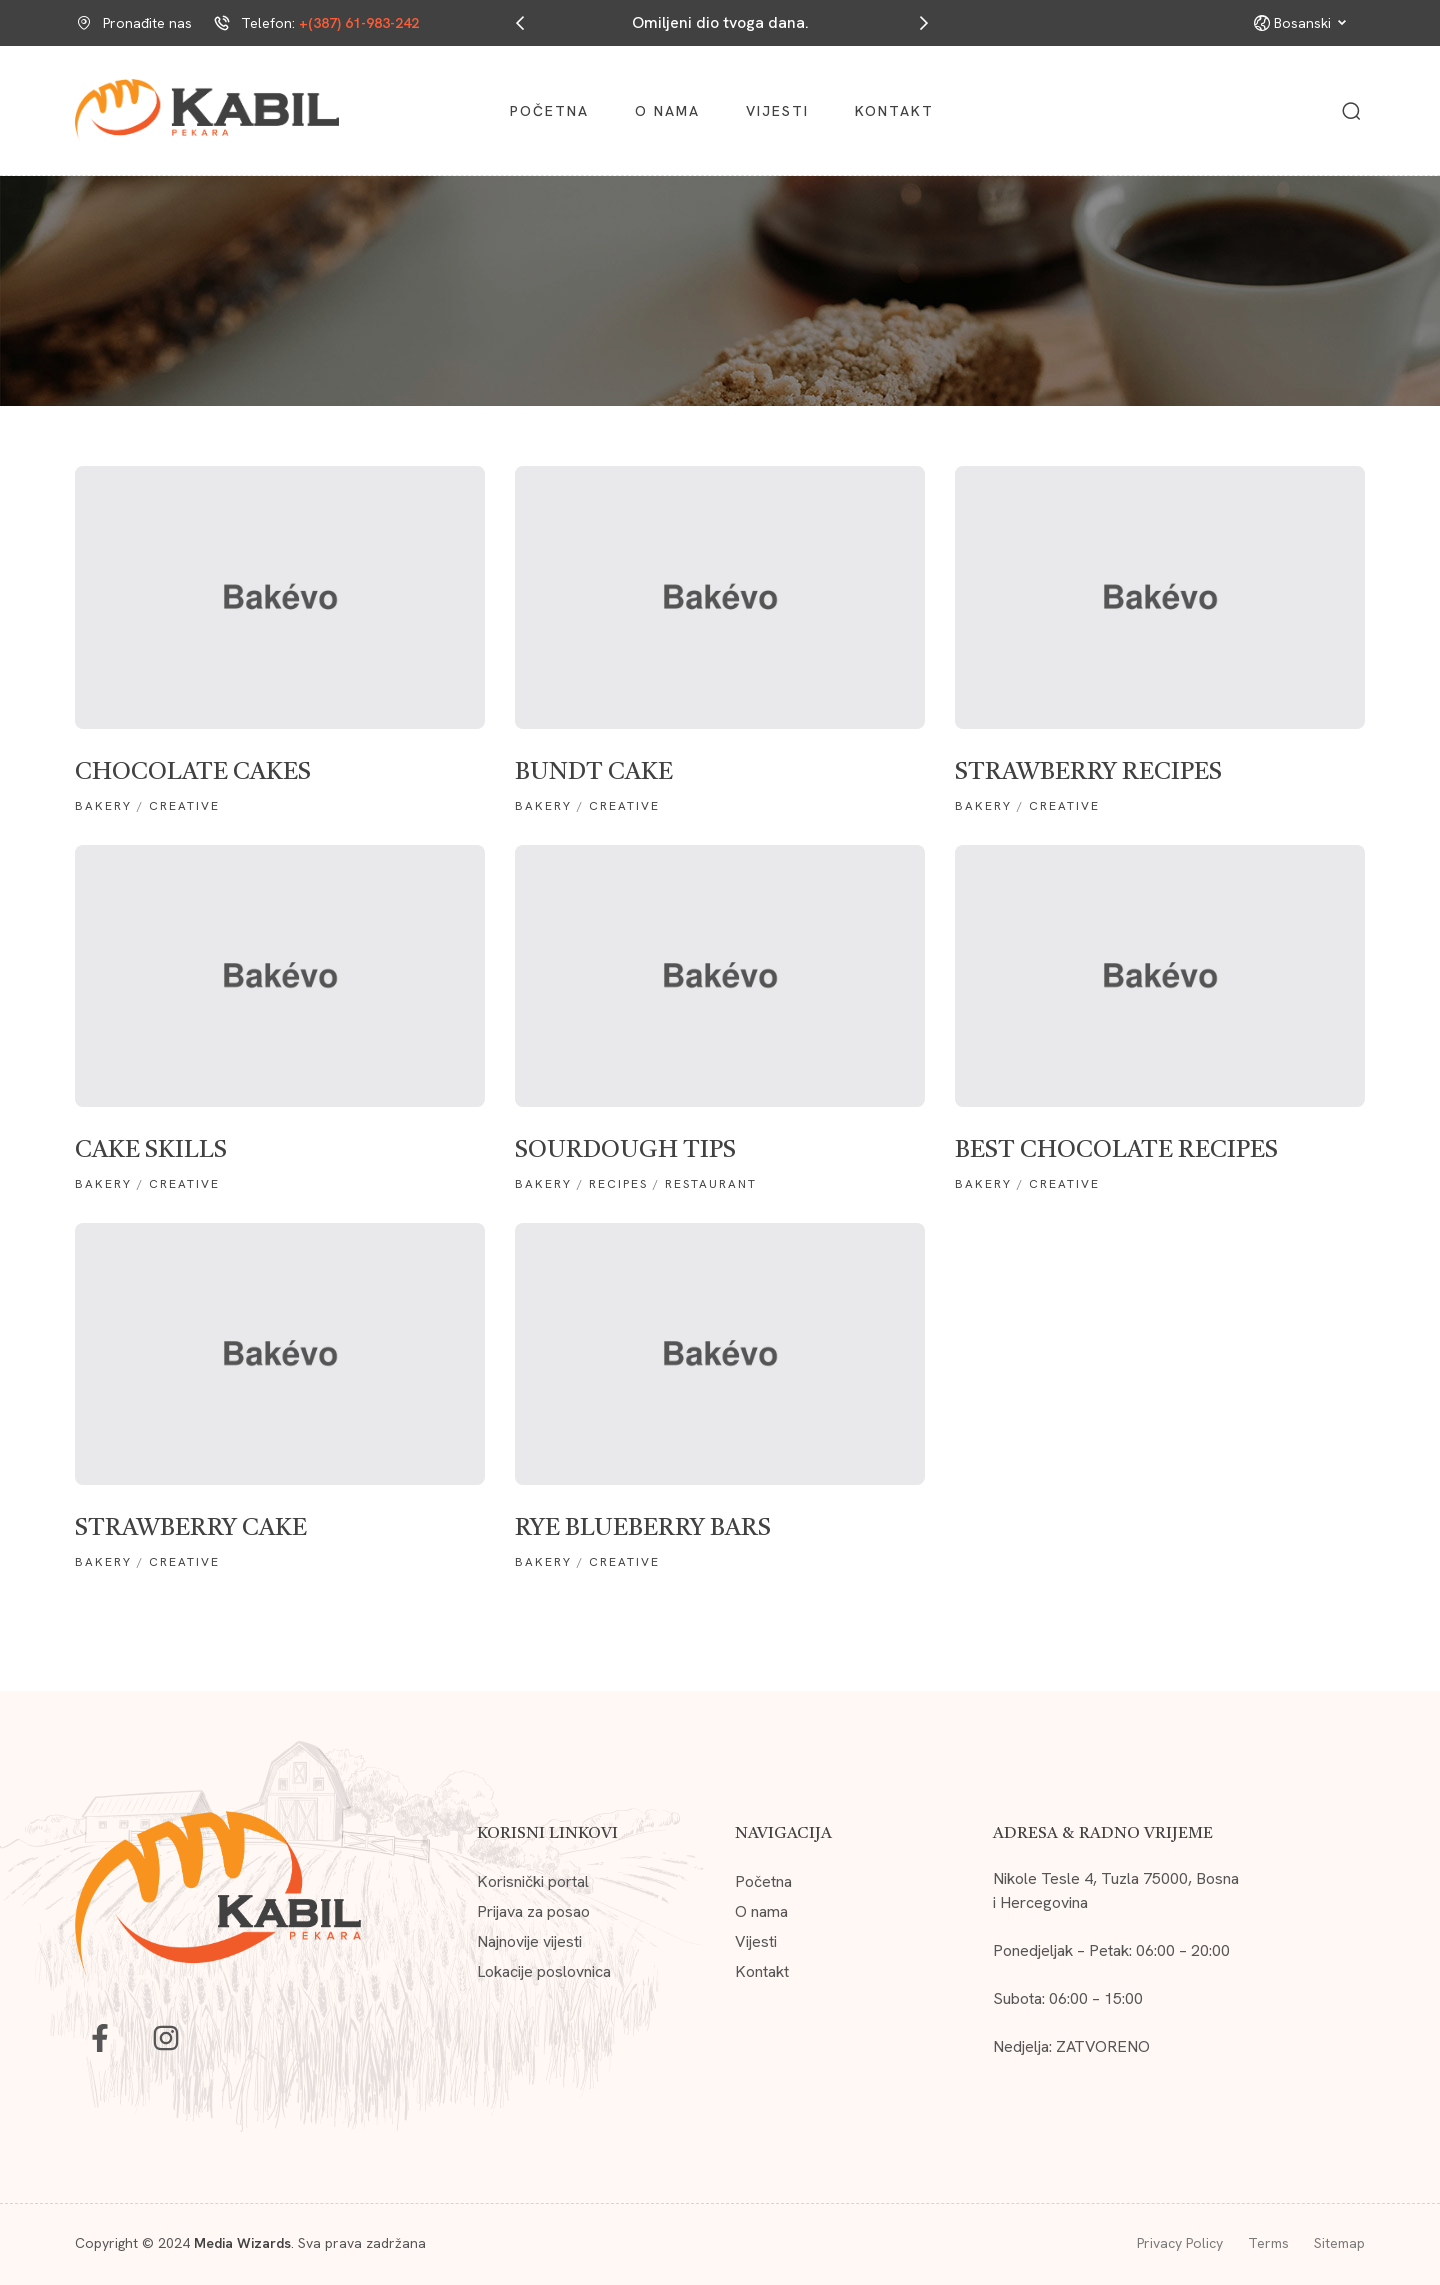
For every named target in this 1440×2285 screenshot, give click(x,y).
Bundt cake (594, 773)
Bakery (103, 806)
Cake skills (151, 1151)
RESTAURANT (711, 1184)
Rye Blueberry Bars (643, 1529)
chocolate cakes (193, 773)
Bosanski (1310, 23)
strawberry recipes (1088, 773)
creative (184, 806)
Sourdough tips (625, 1151)
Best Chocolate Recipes (1116, 1151)
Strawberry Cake (191, 1529)
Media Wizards (242, 2243)
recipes (618, 1184)
